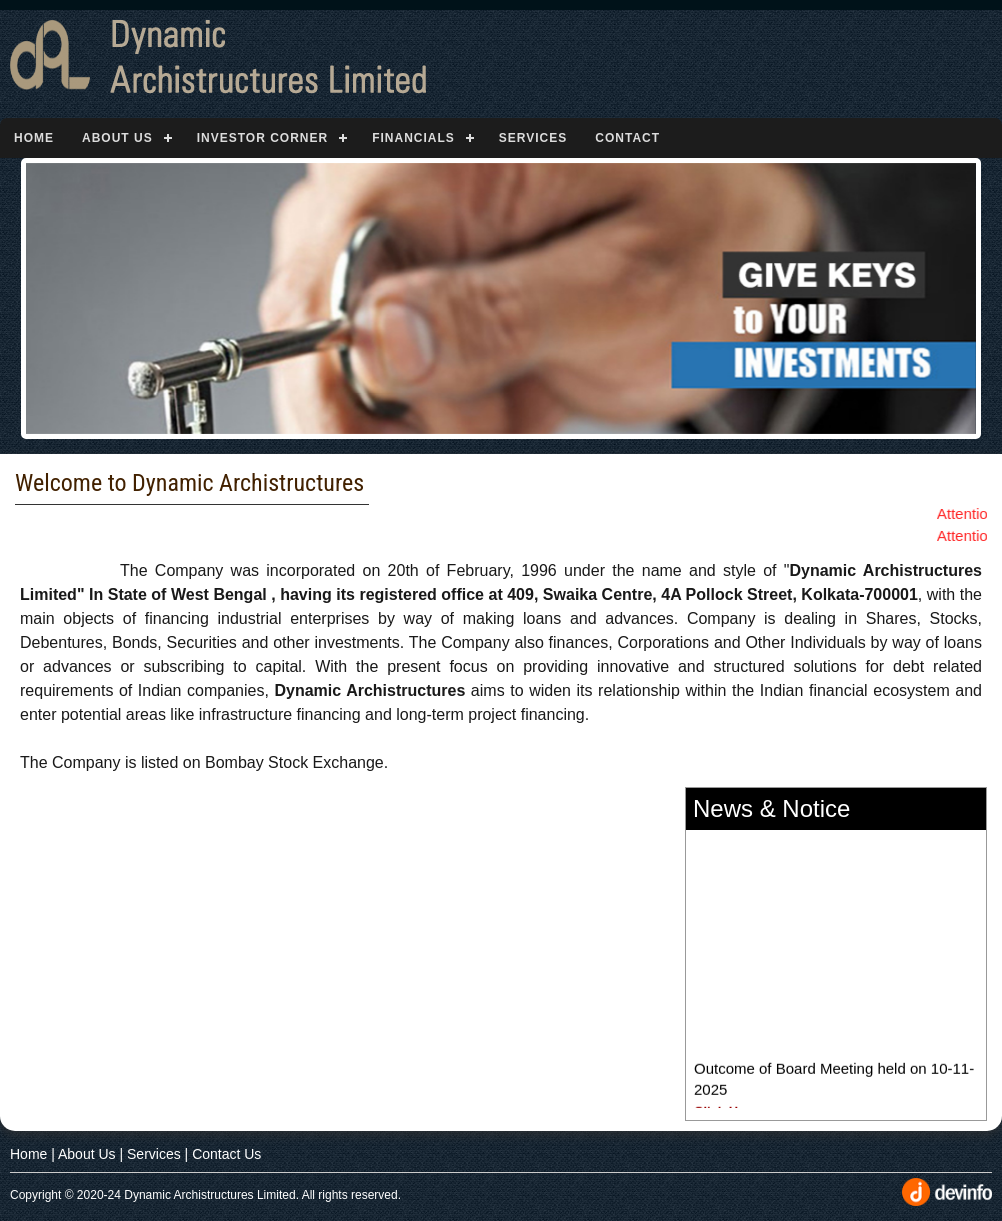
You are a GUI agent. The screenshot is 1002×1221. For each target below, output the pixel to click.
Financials (413, 138)
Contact (627, 138)
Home (34, 138)
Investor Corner (262, 138)
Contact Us (226, 1154)
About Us (117, 138)
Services (533, 138)
